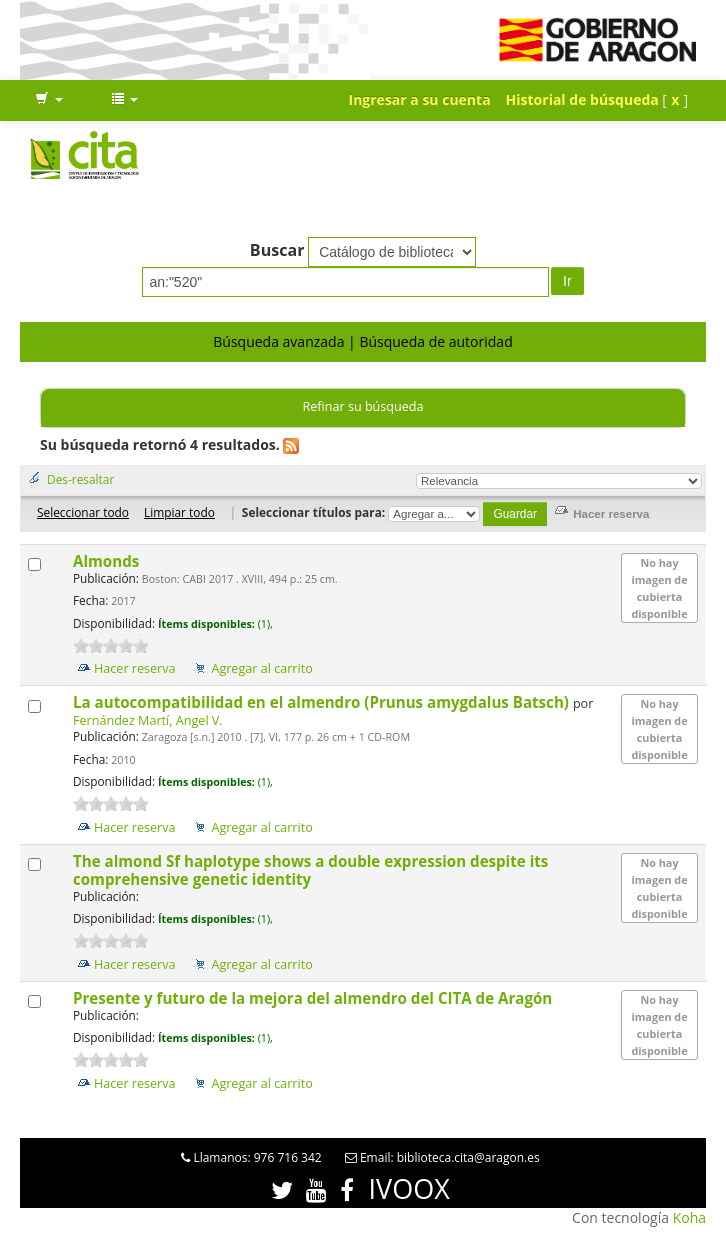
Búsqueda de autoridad (435, 341)
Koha (689, 1217)
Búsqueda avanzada (278, 341)
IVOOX (409, 1188)
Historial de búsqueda (582, 99)
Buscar (277, 250)
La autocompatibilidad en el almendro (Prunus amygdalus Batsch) (323, 702)
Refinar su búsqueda (362, 406)
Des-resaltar (80, 479)
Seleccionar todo (83, 512)
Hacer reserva (135, 668)
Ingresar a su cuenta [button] (420, 99)
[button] (49, 100)
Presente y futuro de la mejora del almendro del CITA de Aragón (314, 998)
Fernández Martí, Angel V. (148, 720)
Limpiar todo (179, 512)
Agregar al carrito (261, 668)
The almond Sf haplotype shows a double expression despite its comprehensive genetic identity (310, 870)
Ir (567, 281)
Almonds (108, 561)
